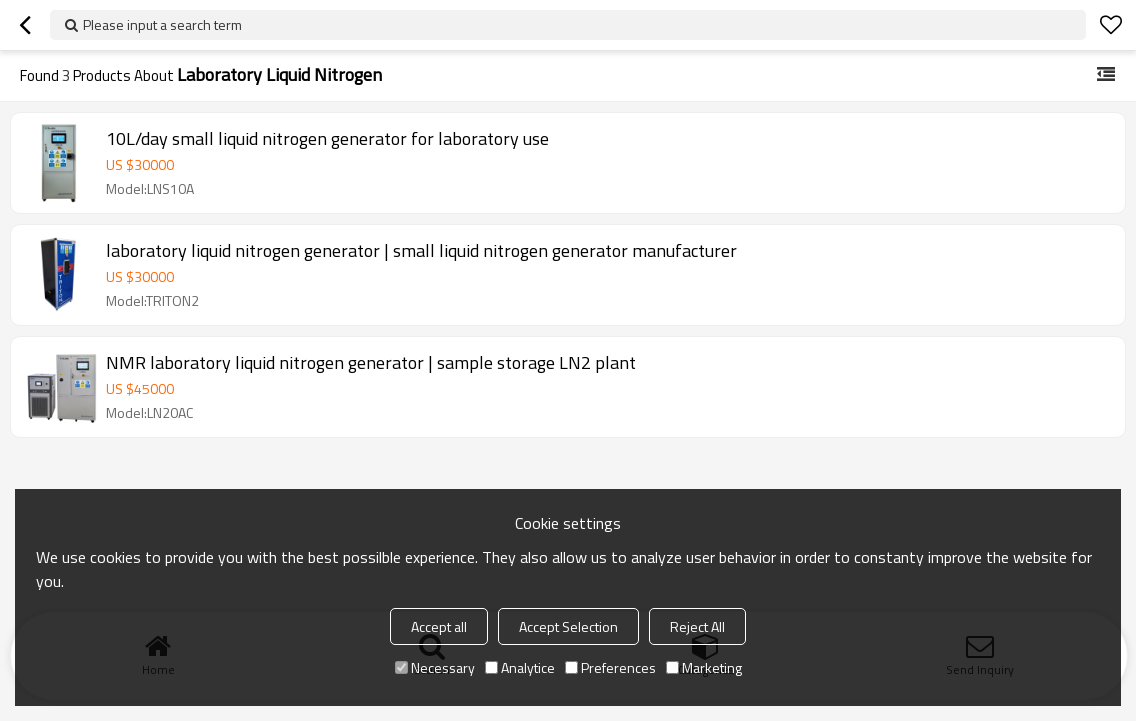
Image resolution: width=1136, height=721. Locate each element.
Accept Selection (568, 626)
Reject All (697, 626)
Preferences (610, 667)
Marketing (704, 667)
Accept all (439, 626)
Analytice (520, 667)
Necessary (435, 667)
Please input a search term (162, 24)
